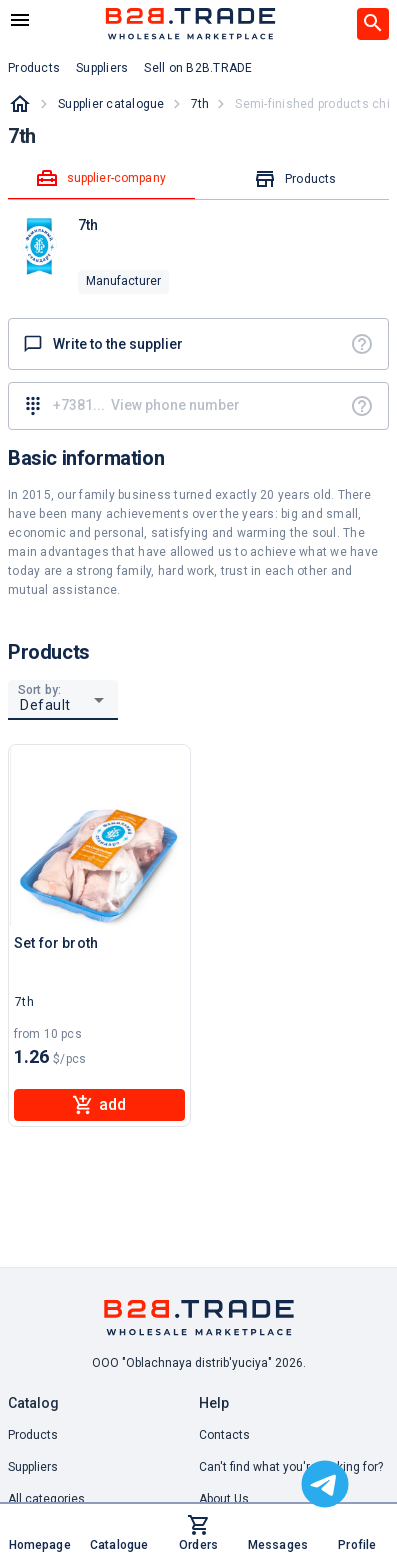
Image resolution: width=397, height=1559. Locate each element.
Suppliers (33, 1467)
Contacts (224, 1435)
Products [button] (34, 68)
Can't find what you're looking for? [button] (291, 1467)
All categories (46, 1499)
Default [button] (45, 705)
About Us (224, 1499)
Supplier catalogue (111, 104)
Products (33, 1435)
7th (200, 104)
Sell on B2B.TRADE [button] (198, 68)
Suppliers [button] (102, 68)
